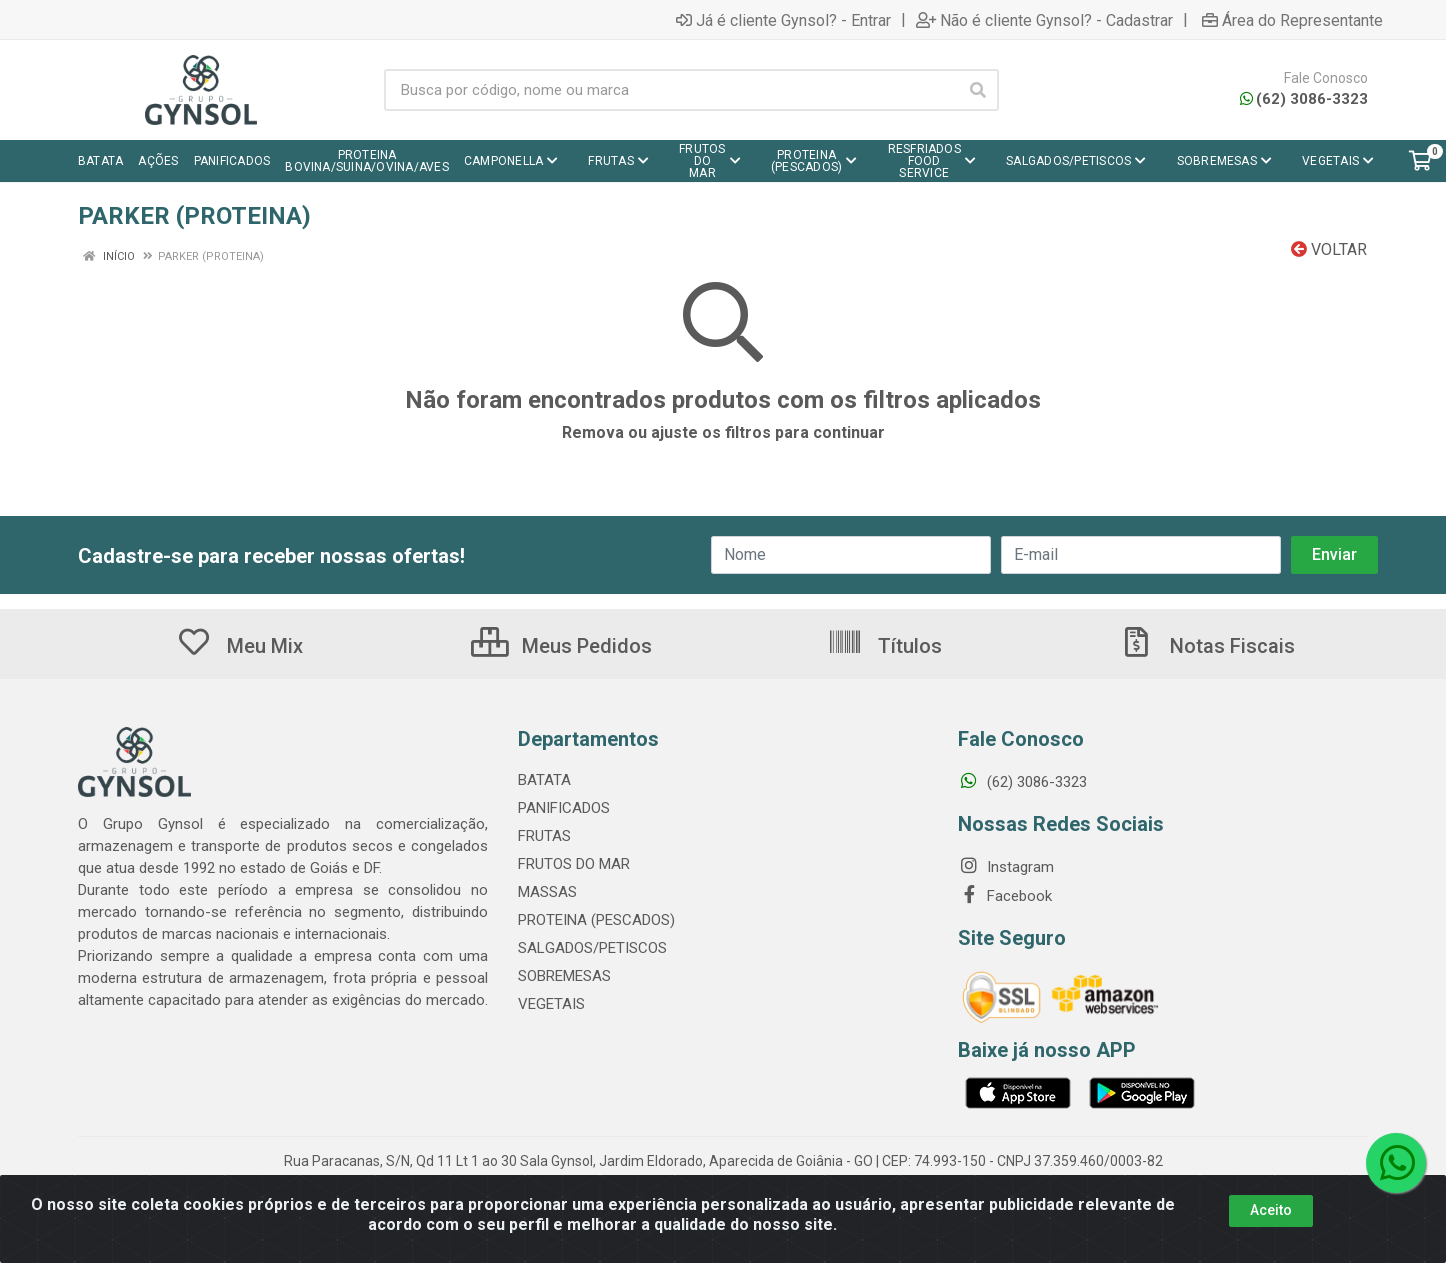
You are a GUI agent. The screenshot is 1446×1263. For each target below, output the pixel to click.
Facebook (1005, 896)
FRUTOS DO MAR (574, 864)
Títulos (884, 646)
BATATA (544, 780)
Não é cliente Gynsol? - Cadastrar (1044, 20)
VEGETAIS (551, 1004)
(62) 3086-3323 (1304, 99)
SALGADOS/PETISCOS (592, 948)
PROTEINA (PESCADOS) (596, 920)
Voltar (1329, 249)
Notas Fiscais (1207, 646)
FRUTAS (544, 836)
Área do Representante (1292, 20)
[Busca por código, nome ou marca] (671, 90)
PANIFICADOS (564, 808)
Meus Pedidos (561, 646)
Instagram (1006, 867)
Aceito (1271, 1216)
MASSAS (547, 892)
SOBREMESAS (564, 976)
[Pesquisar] (978, 90)
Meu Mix (239, 646)
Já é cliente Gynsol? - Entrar (783, 20)
